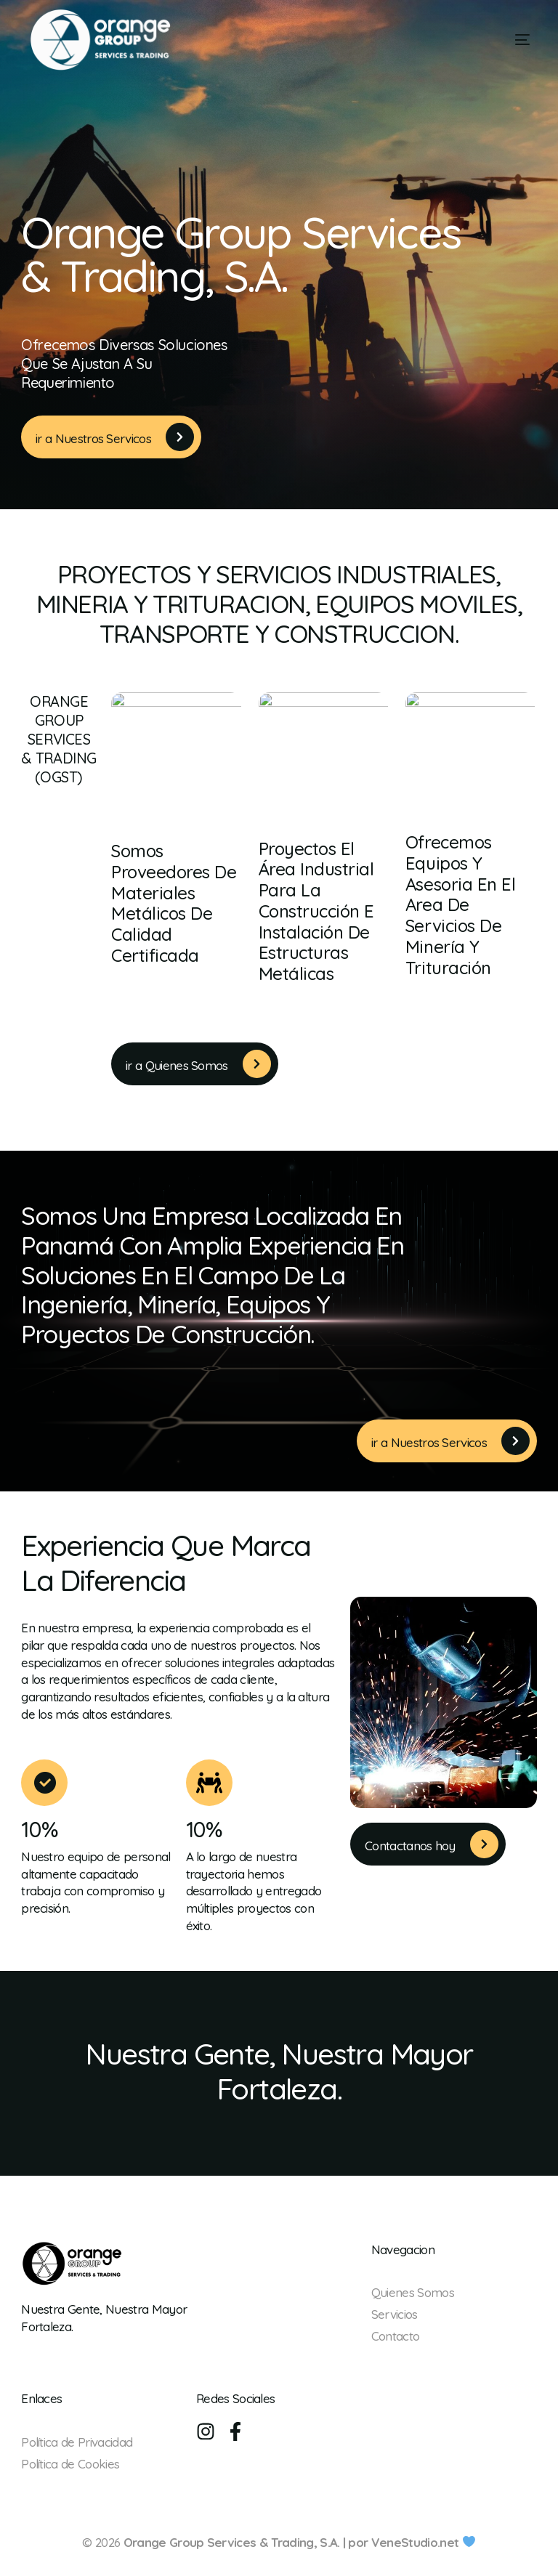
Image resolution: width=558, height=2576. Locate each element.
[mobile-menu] (498, 40)
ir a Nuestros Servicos (93, 439)
